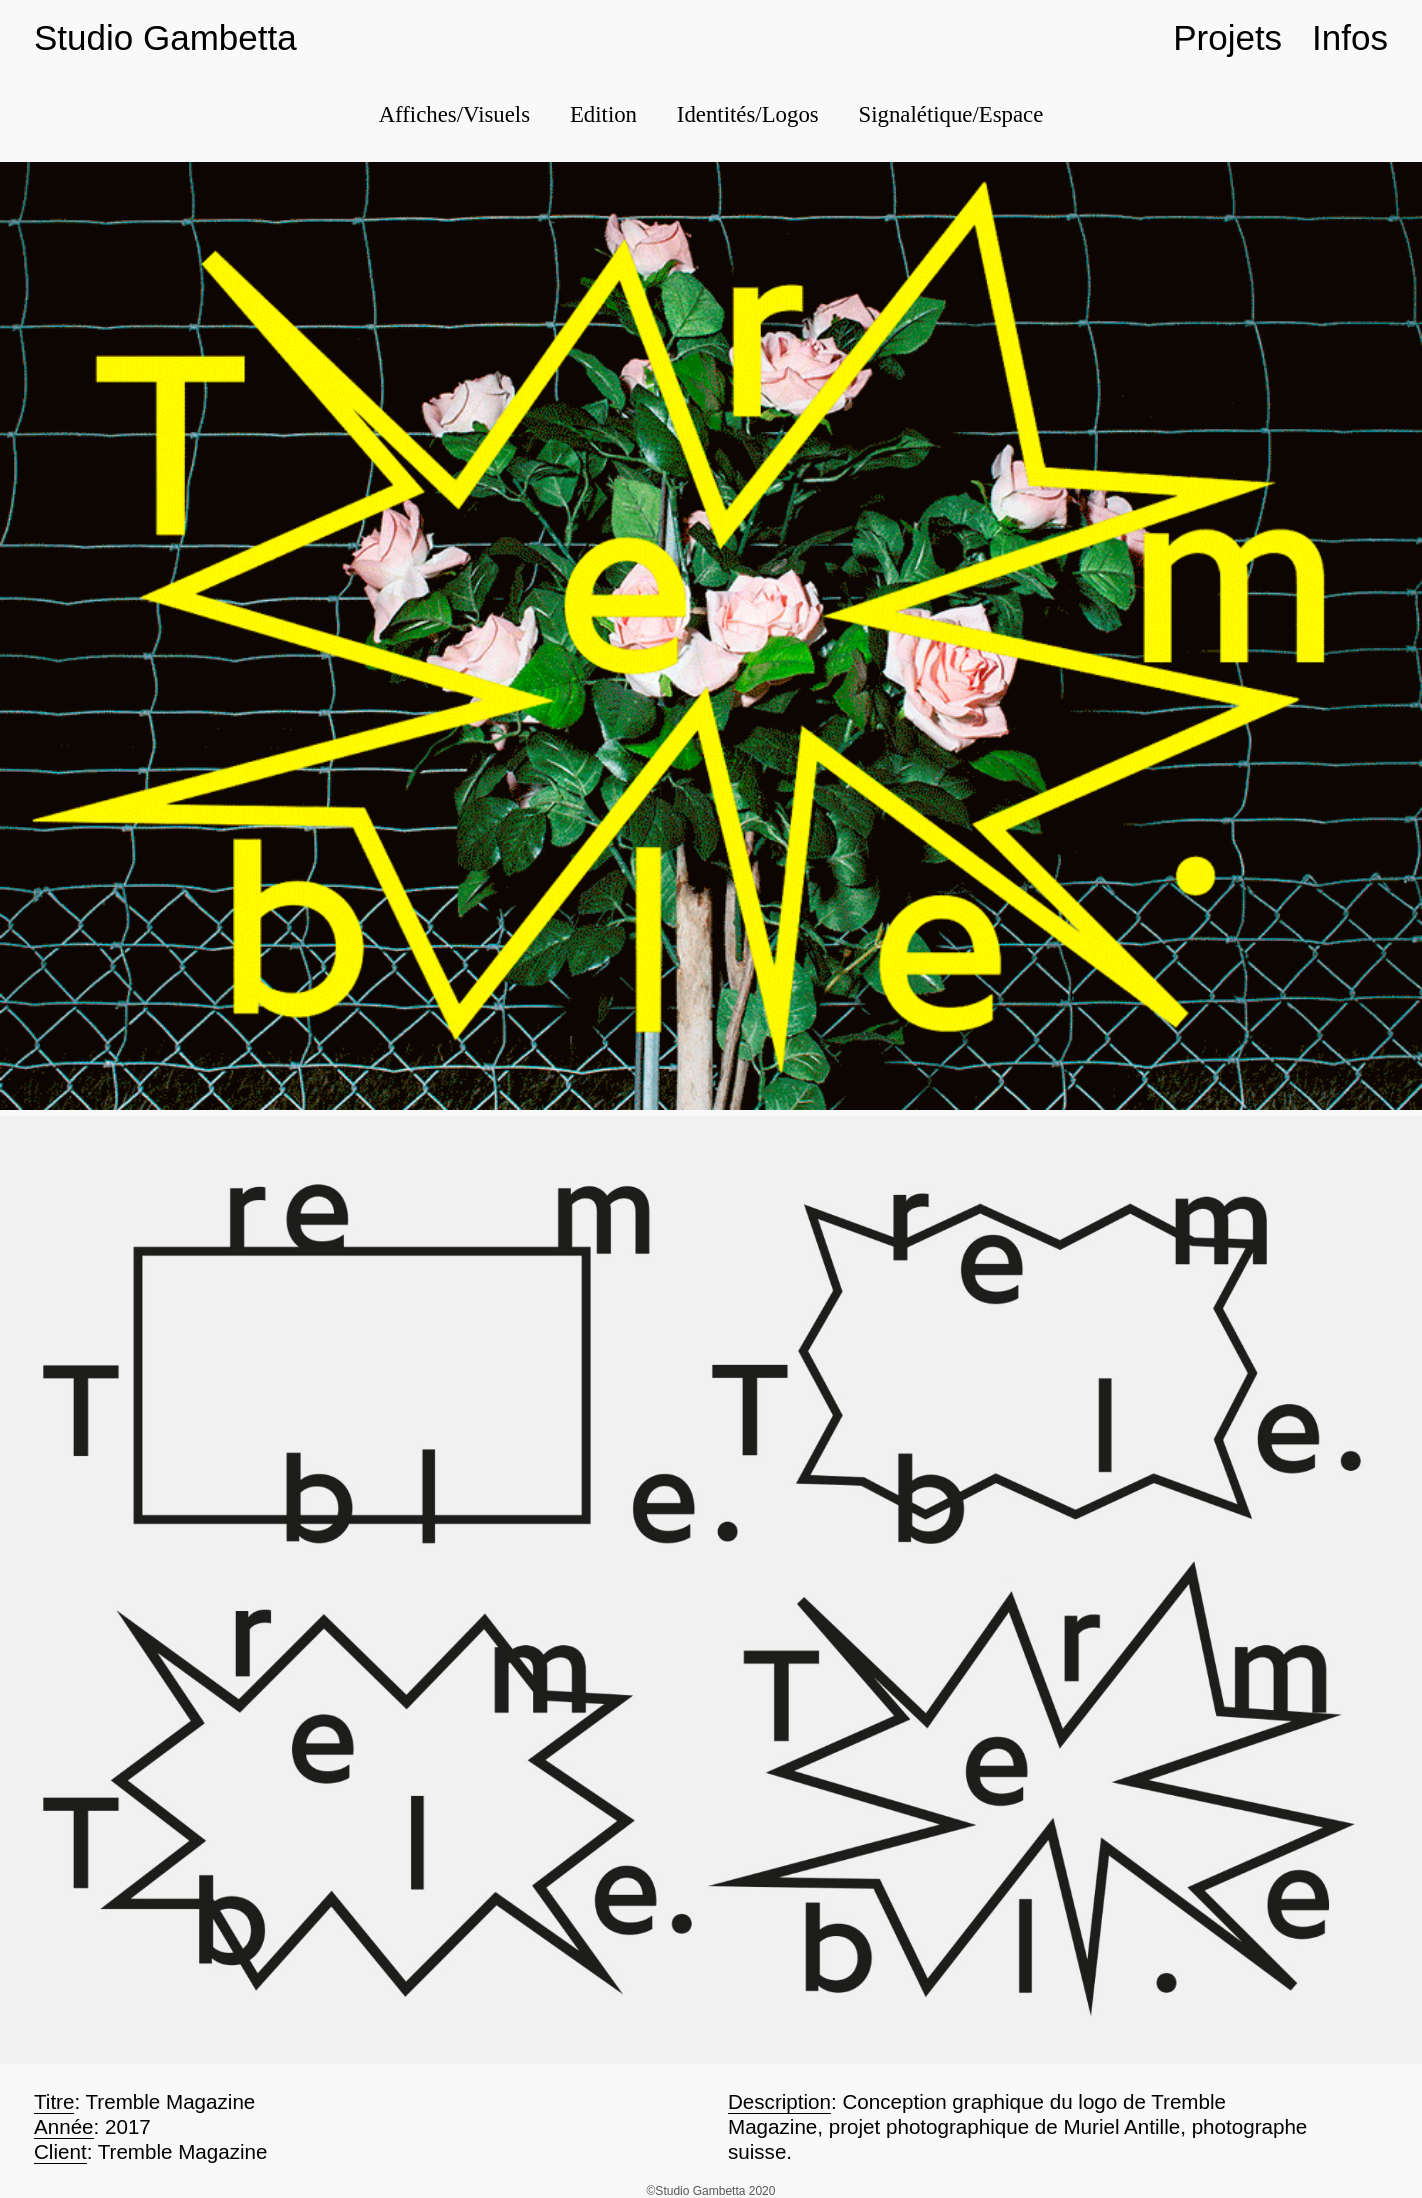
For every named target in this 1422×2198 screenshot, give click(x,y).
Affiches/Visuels (454, 114)
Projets (1227, 37)
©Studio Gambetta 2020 (711, 2191)
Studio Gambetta (165, 37)
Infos (1350, 37)
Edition (603, 114)
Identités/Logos (748, 114)
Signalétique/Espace (951, 114)
